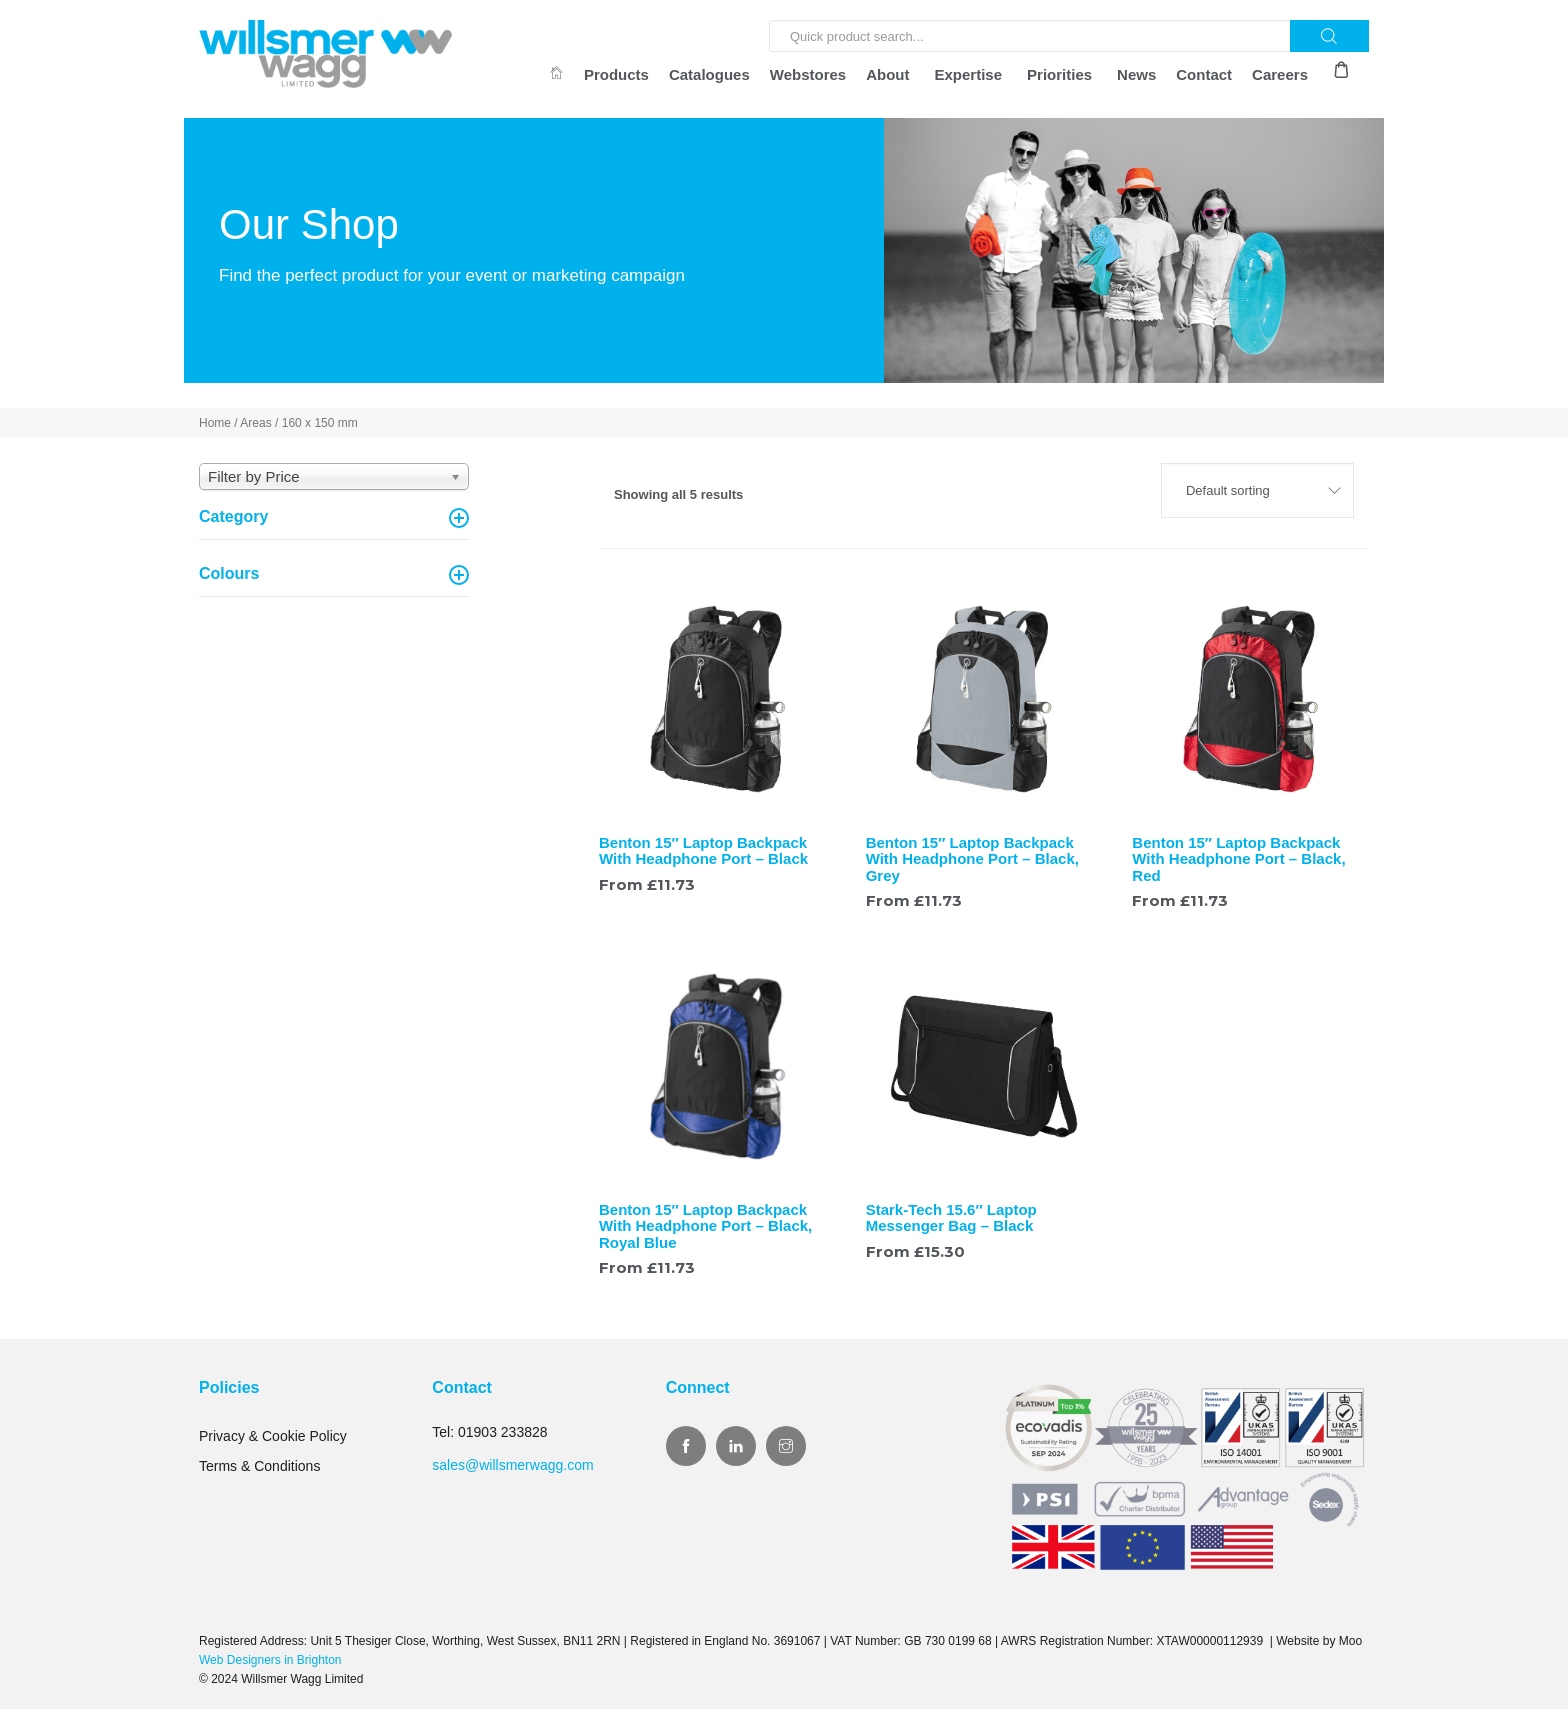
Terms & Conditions (259, 1470)
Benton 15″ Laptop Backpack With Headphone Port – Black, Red (1238, 862)
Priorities (1059, 74)
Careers (1280, 74)
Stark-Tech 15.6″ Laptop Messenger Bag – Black (951, 1222)
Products (616, 74)
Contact (1204, 74)
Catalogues (709, 74)
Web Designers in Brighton (270, 1663)
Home (215, 427)
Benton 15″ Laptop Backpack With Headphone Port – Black (703, 854)
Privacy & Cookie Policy (273, 1440)
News (1136, 74)
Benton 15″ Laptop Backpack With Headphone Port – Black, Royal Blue (705, 1230)
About (887, 74)
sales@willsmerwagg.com (512, 1468)
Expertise (969, 74)
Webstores (808, 74)
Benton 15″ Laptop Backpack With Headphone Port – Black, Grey (972, 862)
